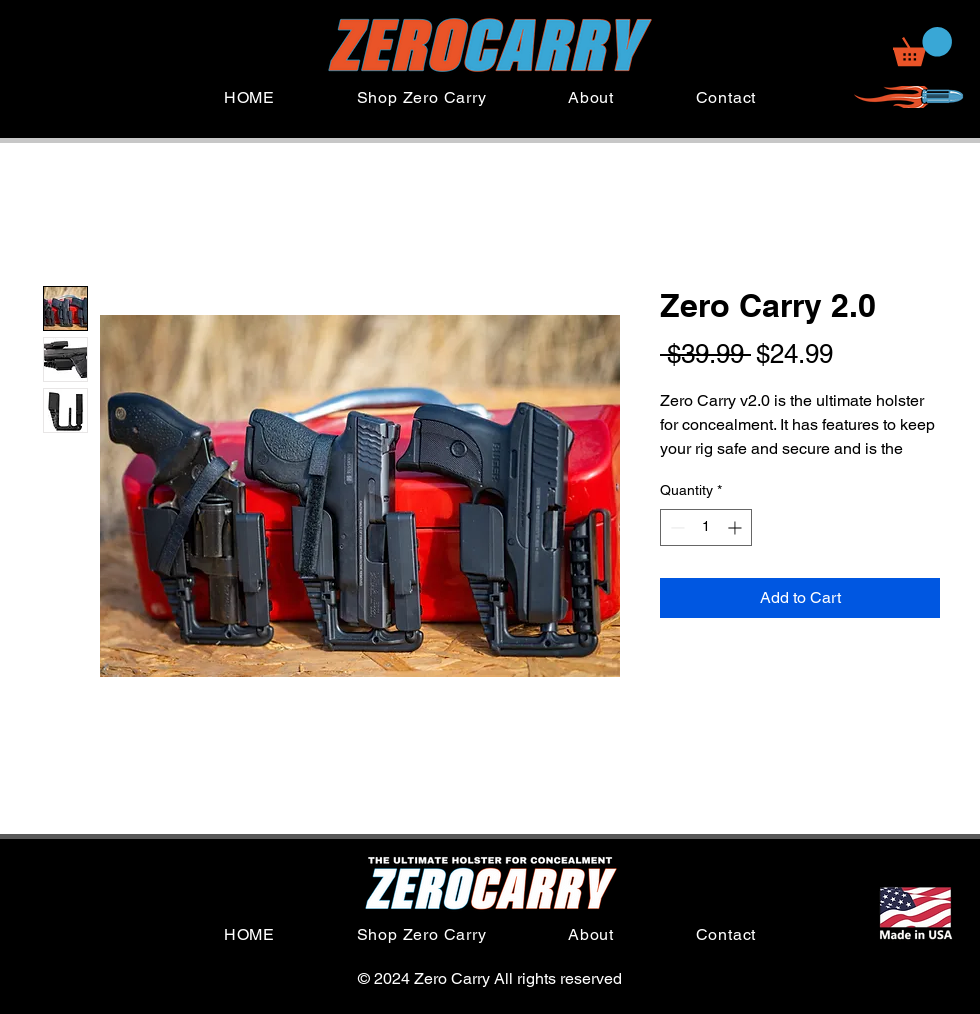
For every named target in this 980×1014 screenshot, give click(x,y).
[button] (922, 46)
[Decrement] (675, 527)
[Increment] (736, 527)
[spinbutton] (706, 527)
